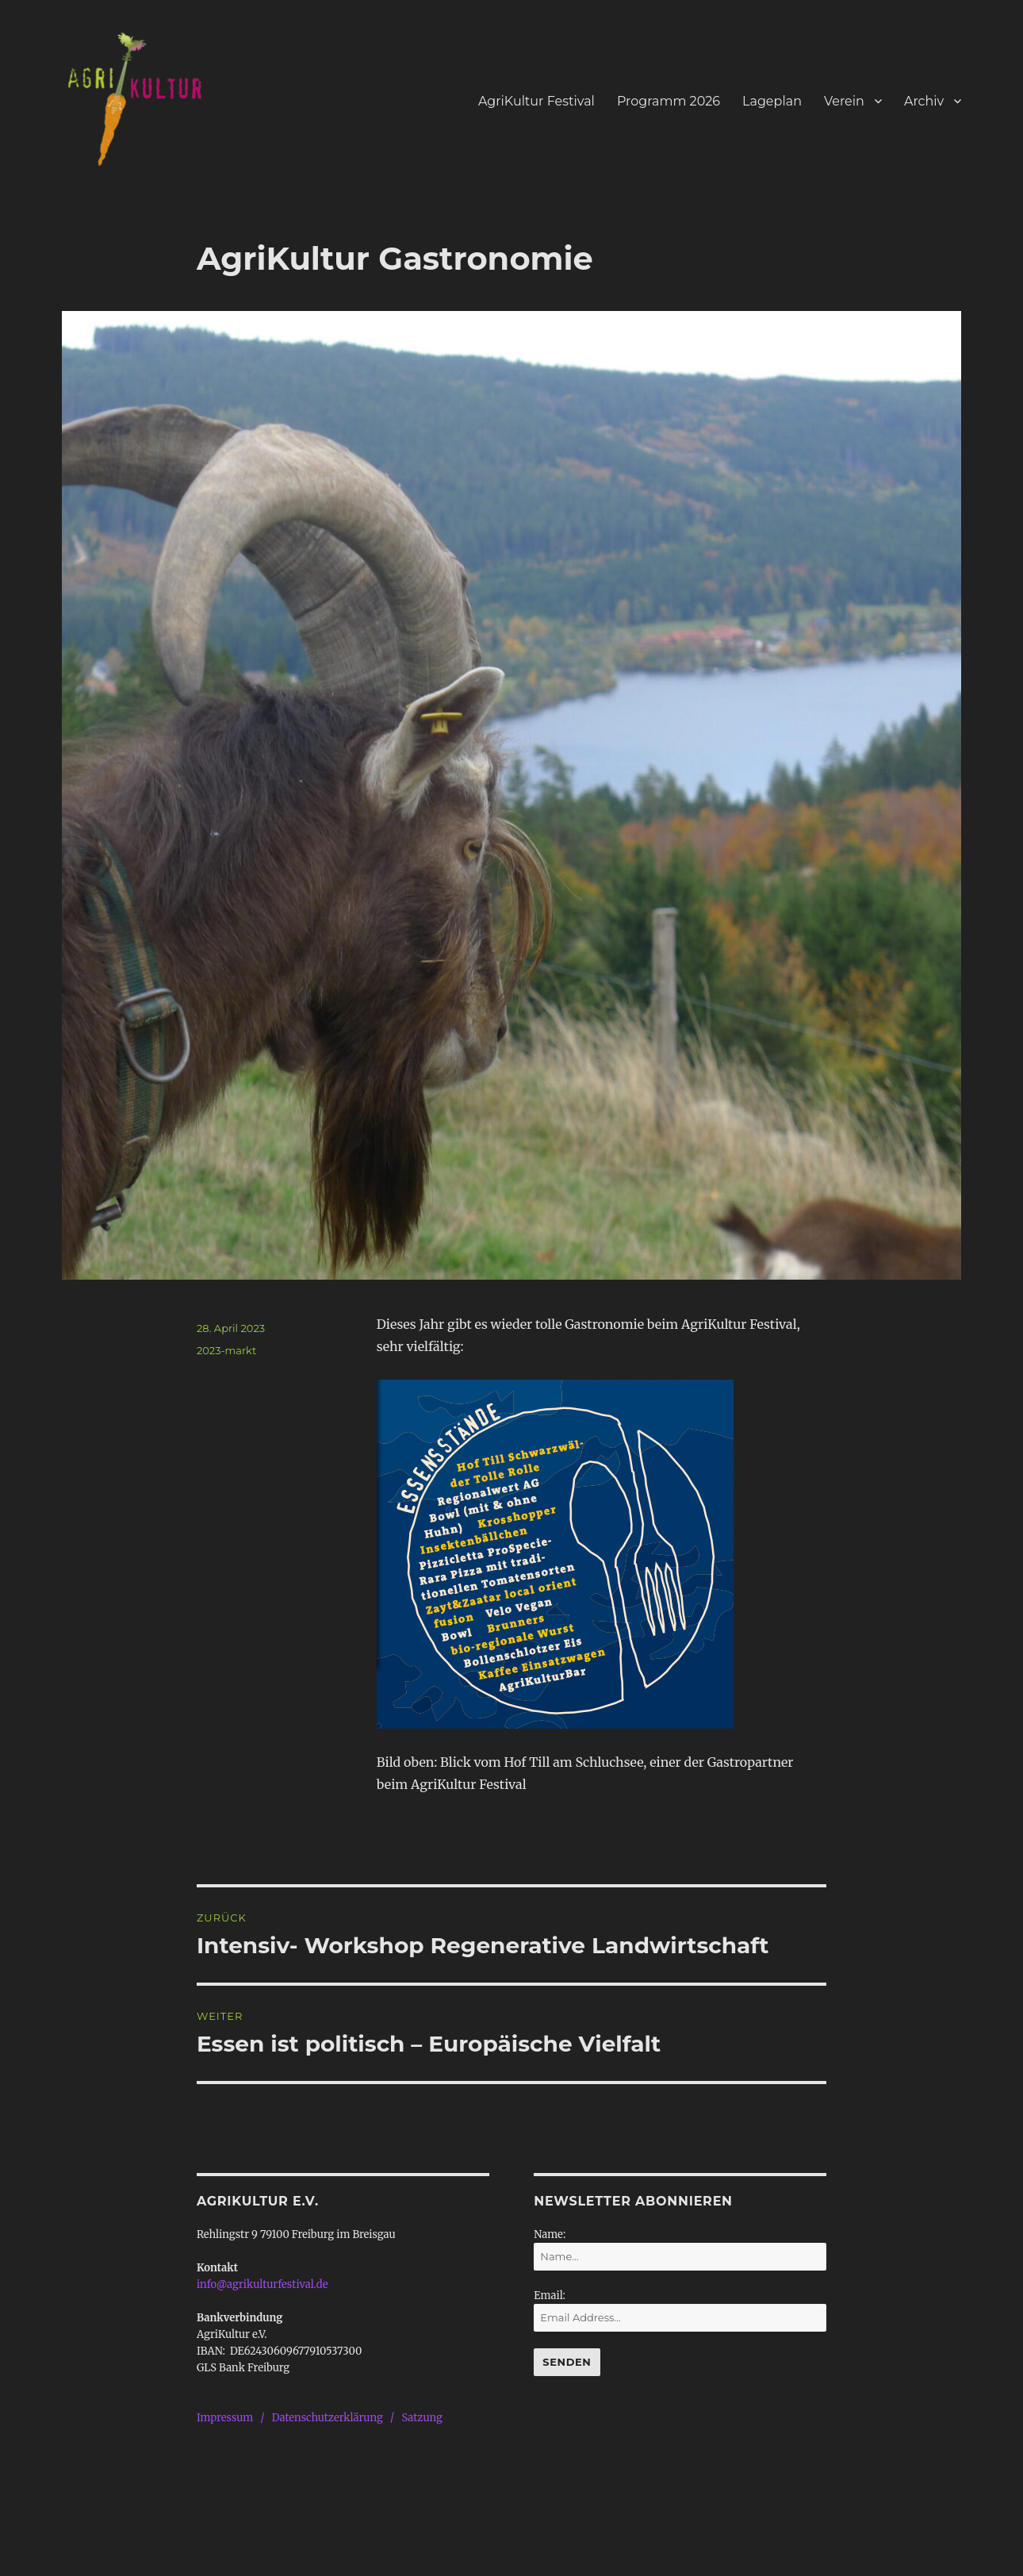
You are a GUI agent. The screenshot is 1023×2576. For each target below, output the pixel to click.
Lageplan (772, 101)
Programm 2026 (668, 101)
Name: (549, 2234)
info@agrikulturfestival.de (262, 2284)
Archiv (924, 101)
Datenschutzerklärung (327, 2417)
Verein (844, 101)
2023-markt (226, 1350)
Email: (549, 2295)
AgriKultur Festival (536, 101)
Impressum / (234, 2417)
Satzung (421, 2417)
